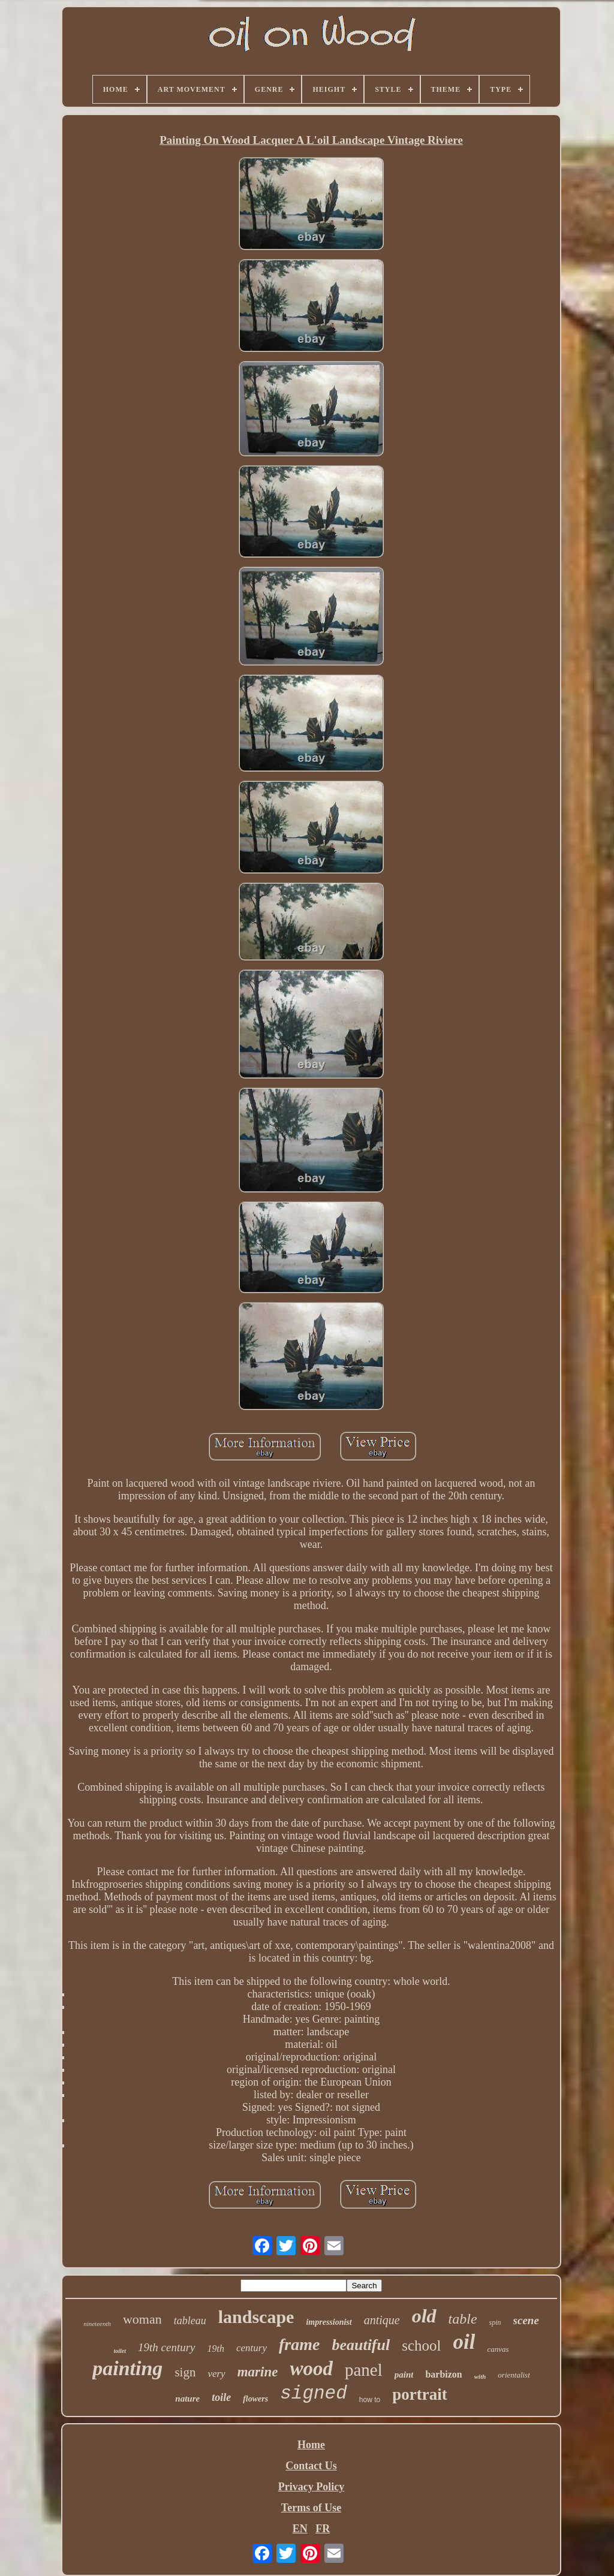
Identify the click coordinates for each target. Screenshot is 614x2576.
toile (221, 2397)
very (216, 2373)
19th (215, 2348)
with (480, 2376)
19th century (166, 2347)
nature (187, 2398)
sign (184, 2372)
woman (142, 2319)
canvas (497, 2349)
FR (322, 2529)
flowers (255, 2398)
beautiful (361, 2345)
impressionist (328, 2322)
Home (311, 2445)
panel (364, 2369)
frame (299, 2344)
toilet (119, 2351)
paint (404, 2374)
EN (300, 2529)
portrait (419, 2394)
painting (127, 2368)
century (251, 2348)
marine (257, 2371)
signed (313, 2393)
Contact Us (311, 2466)
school (421, 2345)
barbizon (443, 2374)
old (424, 2316)
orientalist (513, 2374)
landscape (256, 2317)
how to (369, 2400)
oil (464, 2342)
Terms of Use (311, 2508)
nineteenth (97, 2323)
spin (495, 2322)
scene (526, 2320)
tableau (190, 2321)
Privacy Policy (311, 2487)
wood (311, 2368)
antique (382, 2320)
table (463, 2319)
